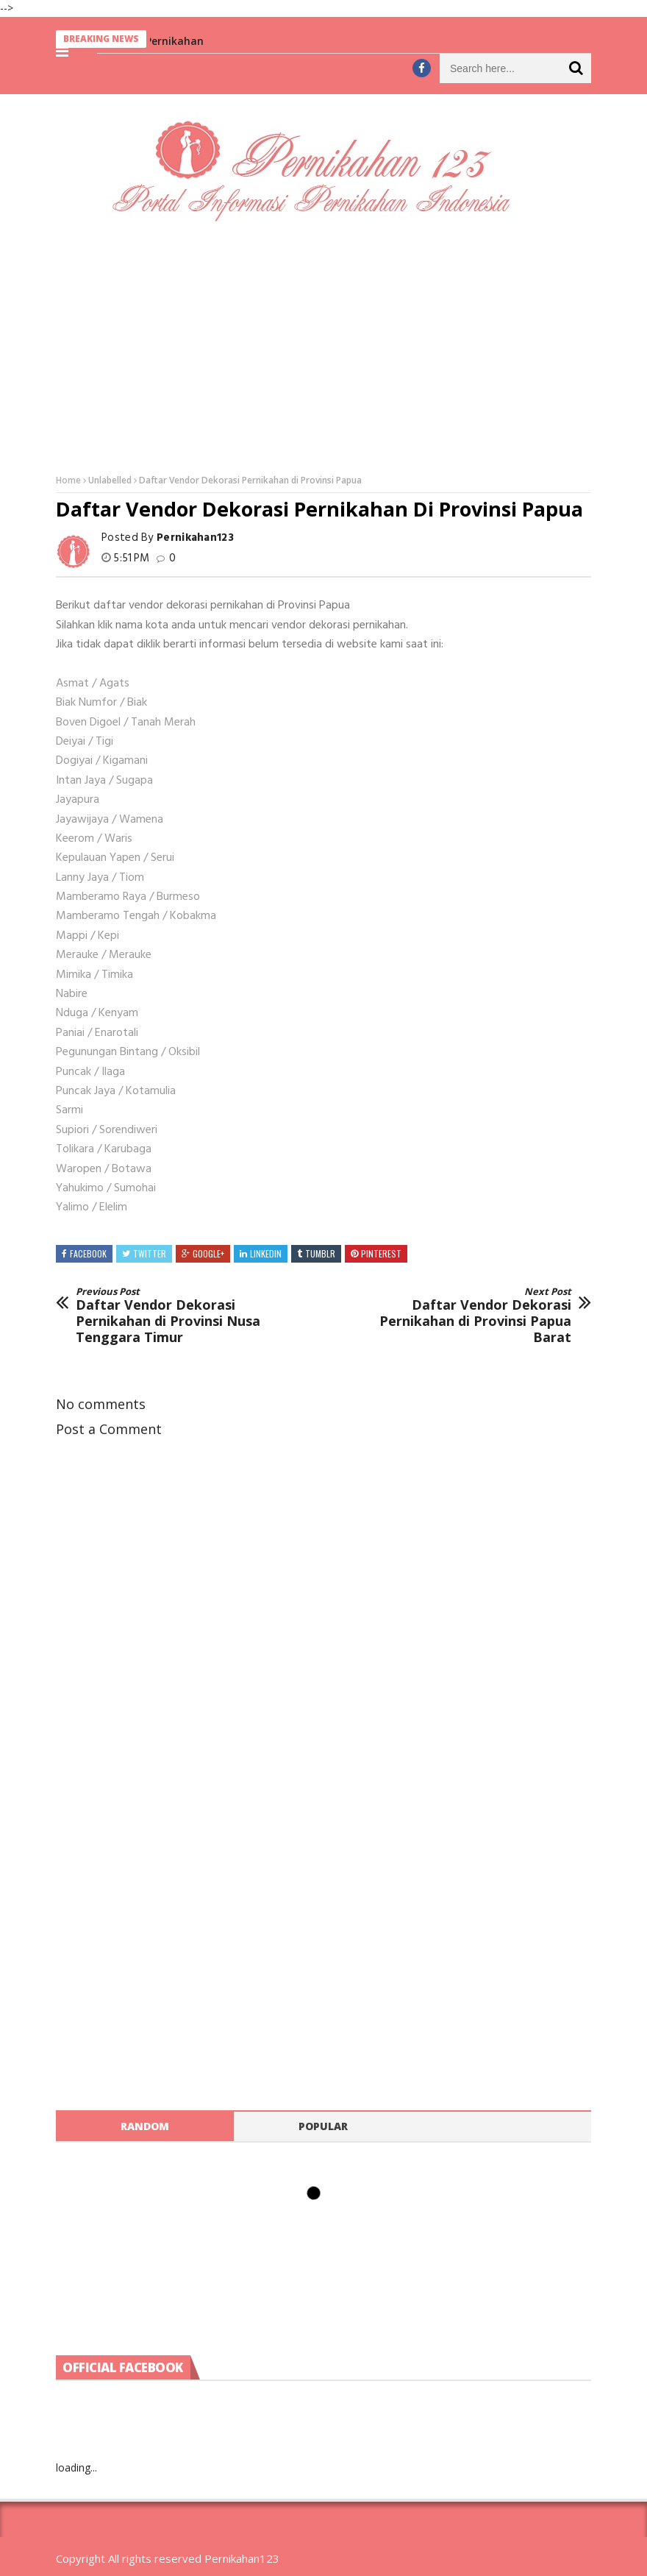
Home (68, 480)
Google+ (208, 1253)
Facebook (88, 1253)
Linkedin (266, 1253)
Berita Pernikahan (163, 41)
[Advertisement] (323, 347)
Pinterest (381, 1253)
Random (145, 2126)
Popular (323, 2126)
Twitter (149, 1253)
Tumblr (320, 1253)
